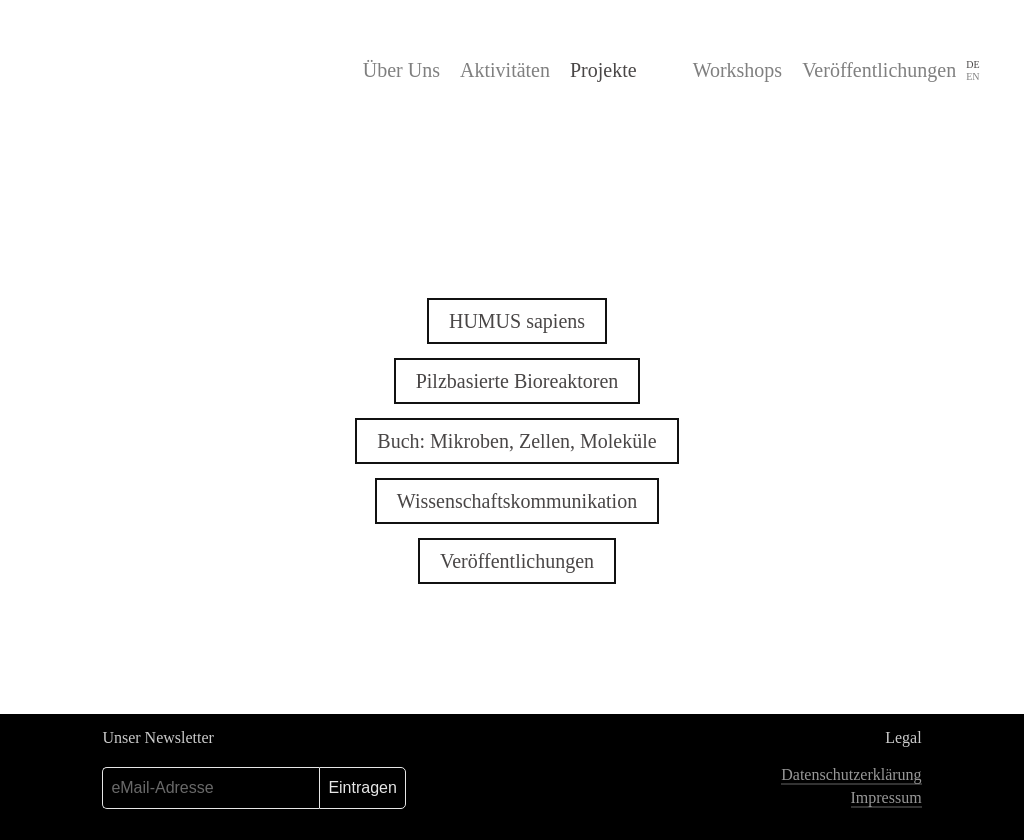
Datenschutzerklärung (851, 774)
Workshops (738, 70)
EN (972, 76)
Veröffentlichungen (879, 70)
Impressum (886, 797)
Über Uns (401, 70)
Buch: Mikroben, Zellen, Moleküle (516, 441)
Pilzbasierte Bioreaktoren (517, 381)
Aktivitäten (505, 70)
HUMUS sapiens (517, 321)
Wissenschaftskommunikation (517, 501)
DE (972, 64)
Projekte (603, 70)
